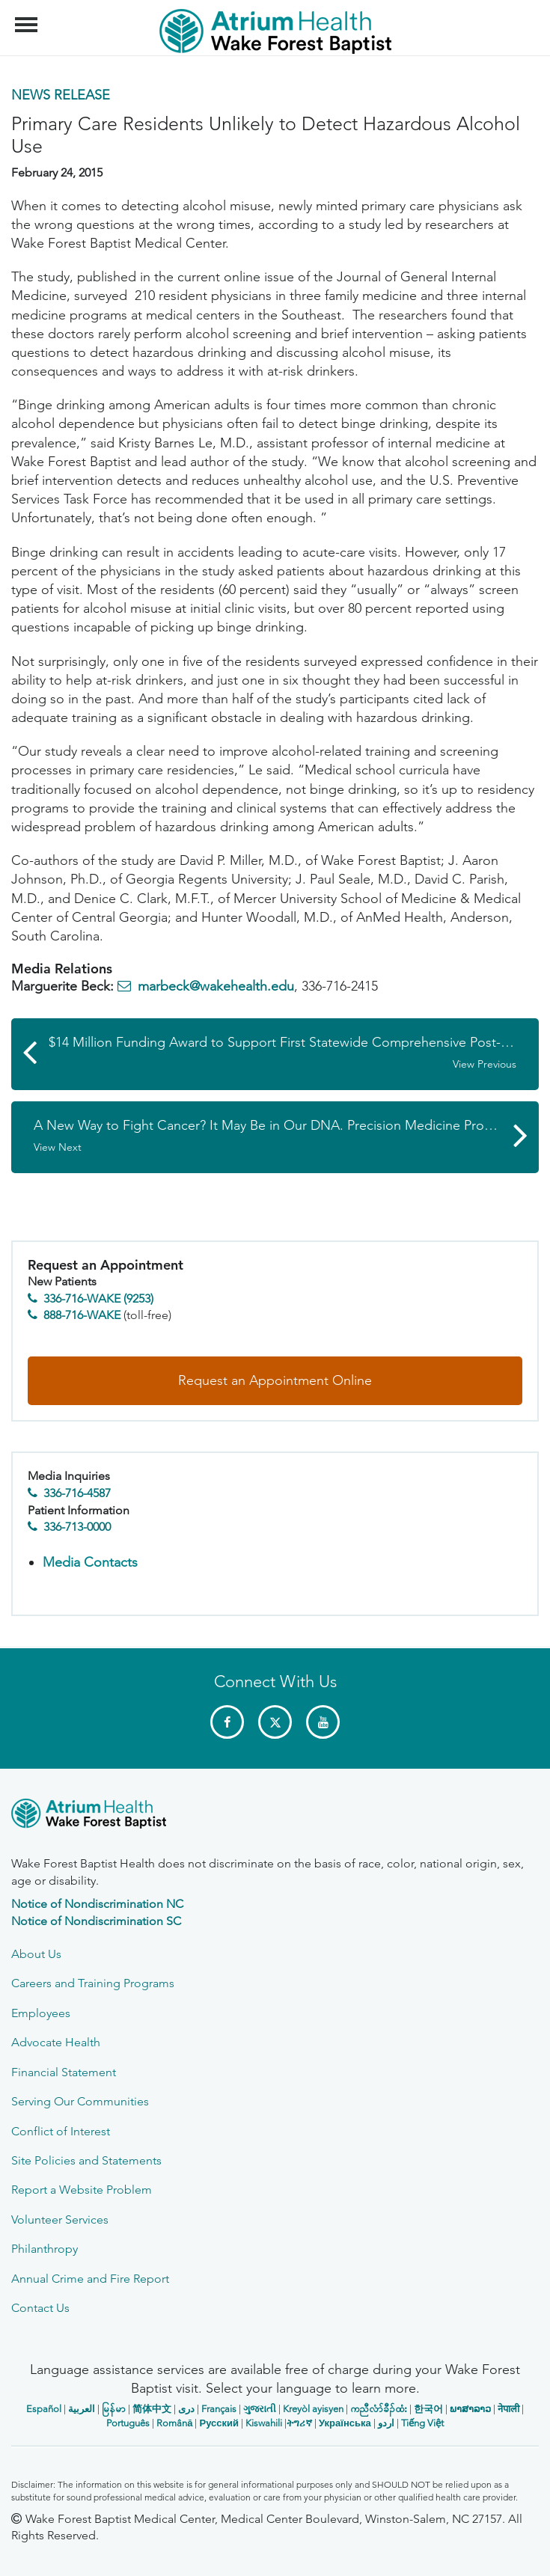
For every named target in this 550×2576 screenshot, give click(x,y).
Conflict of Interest (60, 2131)
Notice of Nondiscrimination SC (96, 1921)
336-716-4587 (77, 1493)
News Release (60, 95)
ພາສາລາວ (470, 2408)
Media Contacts (90, 1562)
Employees (40, 2013)
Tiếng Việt (422, 2423)
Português (128, 2423)
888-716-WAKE (81, 1315)
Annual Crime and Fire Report (90, 2278)
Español (43, 2408)
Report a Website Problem (81, 2189)
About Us (36, 1954)
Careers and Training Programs (92, 1983)
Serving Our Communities (80, 2101)
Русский (219, 2423)
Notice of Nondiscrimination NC (97, 1904)
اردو (386, 2423)
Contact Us (40, 2308)
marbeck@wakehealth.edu (216, 986)
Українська (345, 2423)
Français (218, 2408)
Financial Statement (63, 2072)
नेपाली (508, 2408)
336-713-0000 (77, 1527)
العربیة (81, 2408)
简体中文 (151, 2408)
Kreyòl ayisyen (313, 2408)
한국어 (428, 2408)
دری (186, 2408)
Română (174, 2423)
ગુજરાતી (259, 2408)
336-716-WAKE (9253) (98, 1298)
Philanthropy (44, 2249)
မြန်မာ (114, 2408)
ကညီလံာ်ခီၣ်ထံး (378, 2408)
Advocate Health (55, 2042)
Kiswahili (263, 2423)
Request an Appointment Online (275, 1380)
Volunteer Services (60, 2219)
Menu (28, 17)
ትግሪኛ (299, 2423)
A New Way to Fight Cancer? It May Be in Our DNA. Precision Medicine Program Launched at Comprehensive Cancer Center (286, 1135)
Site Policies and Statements (86, 2160)
